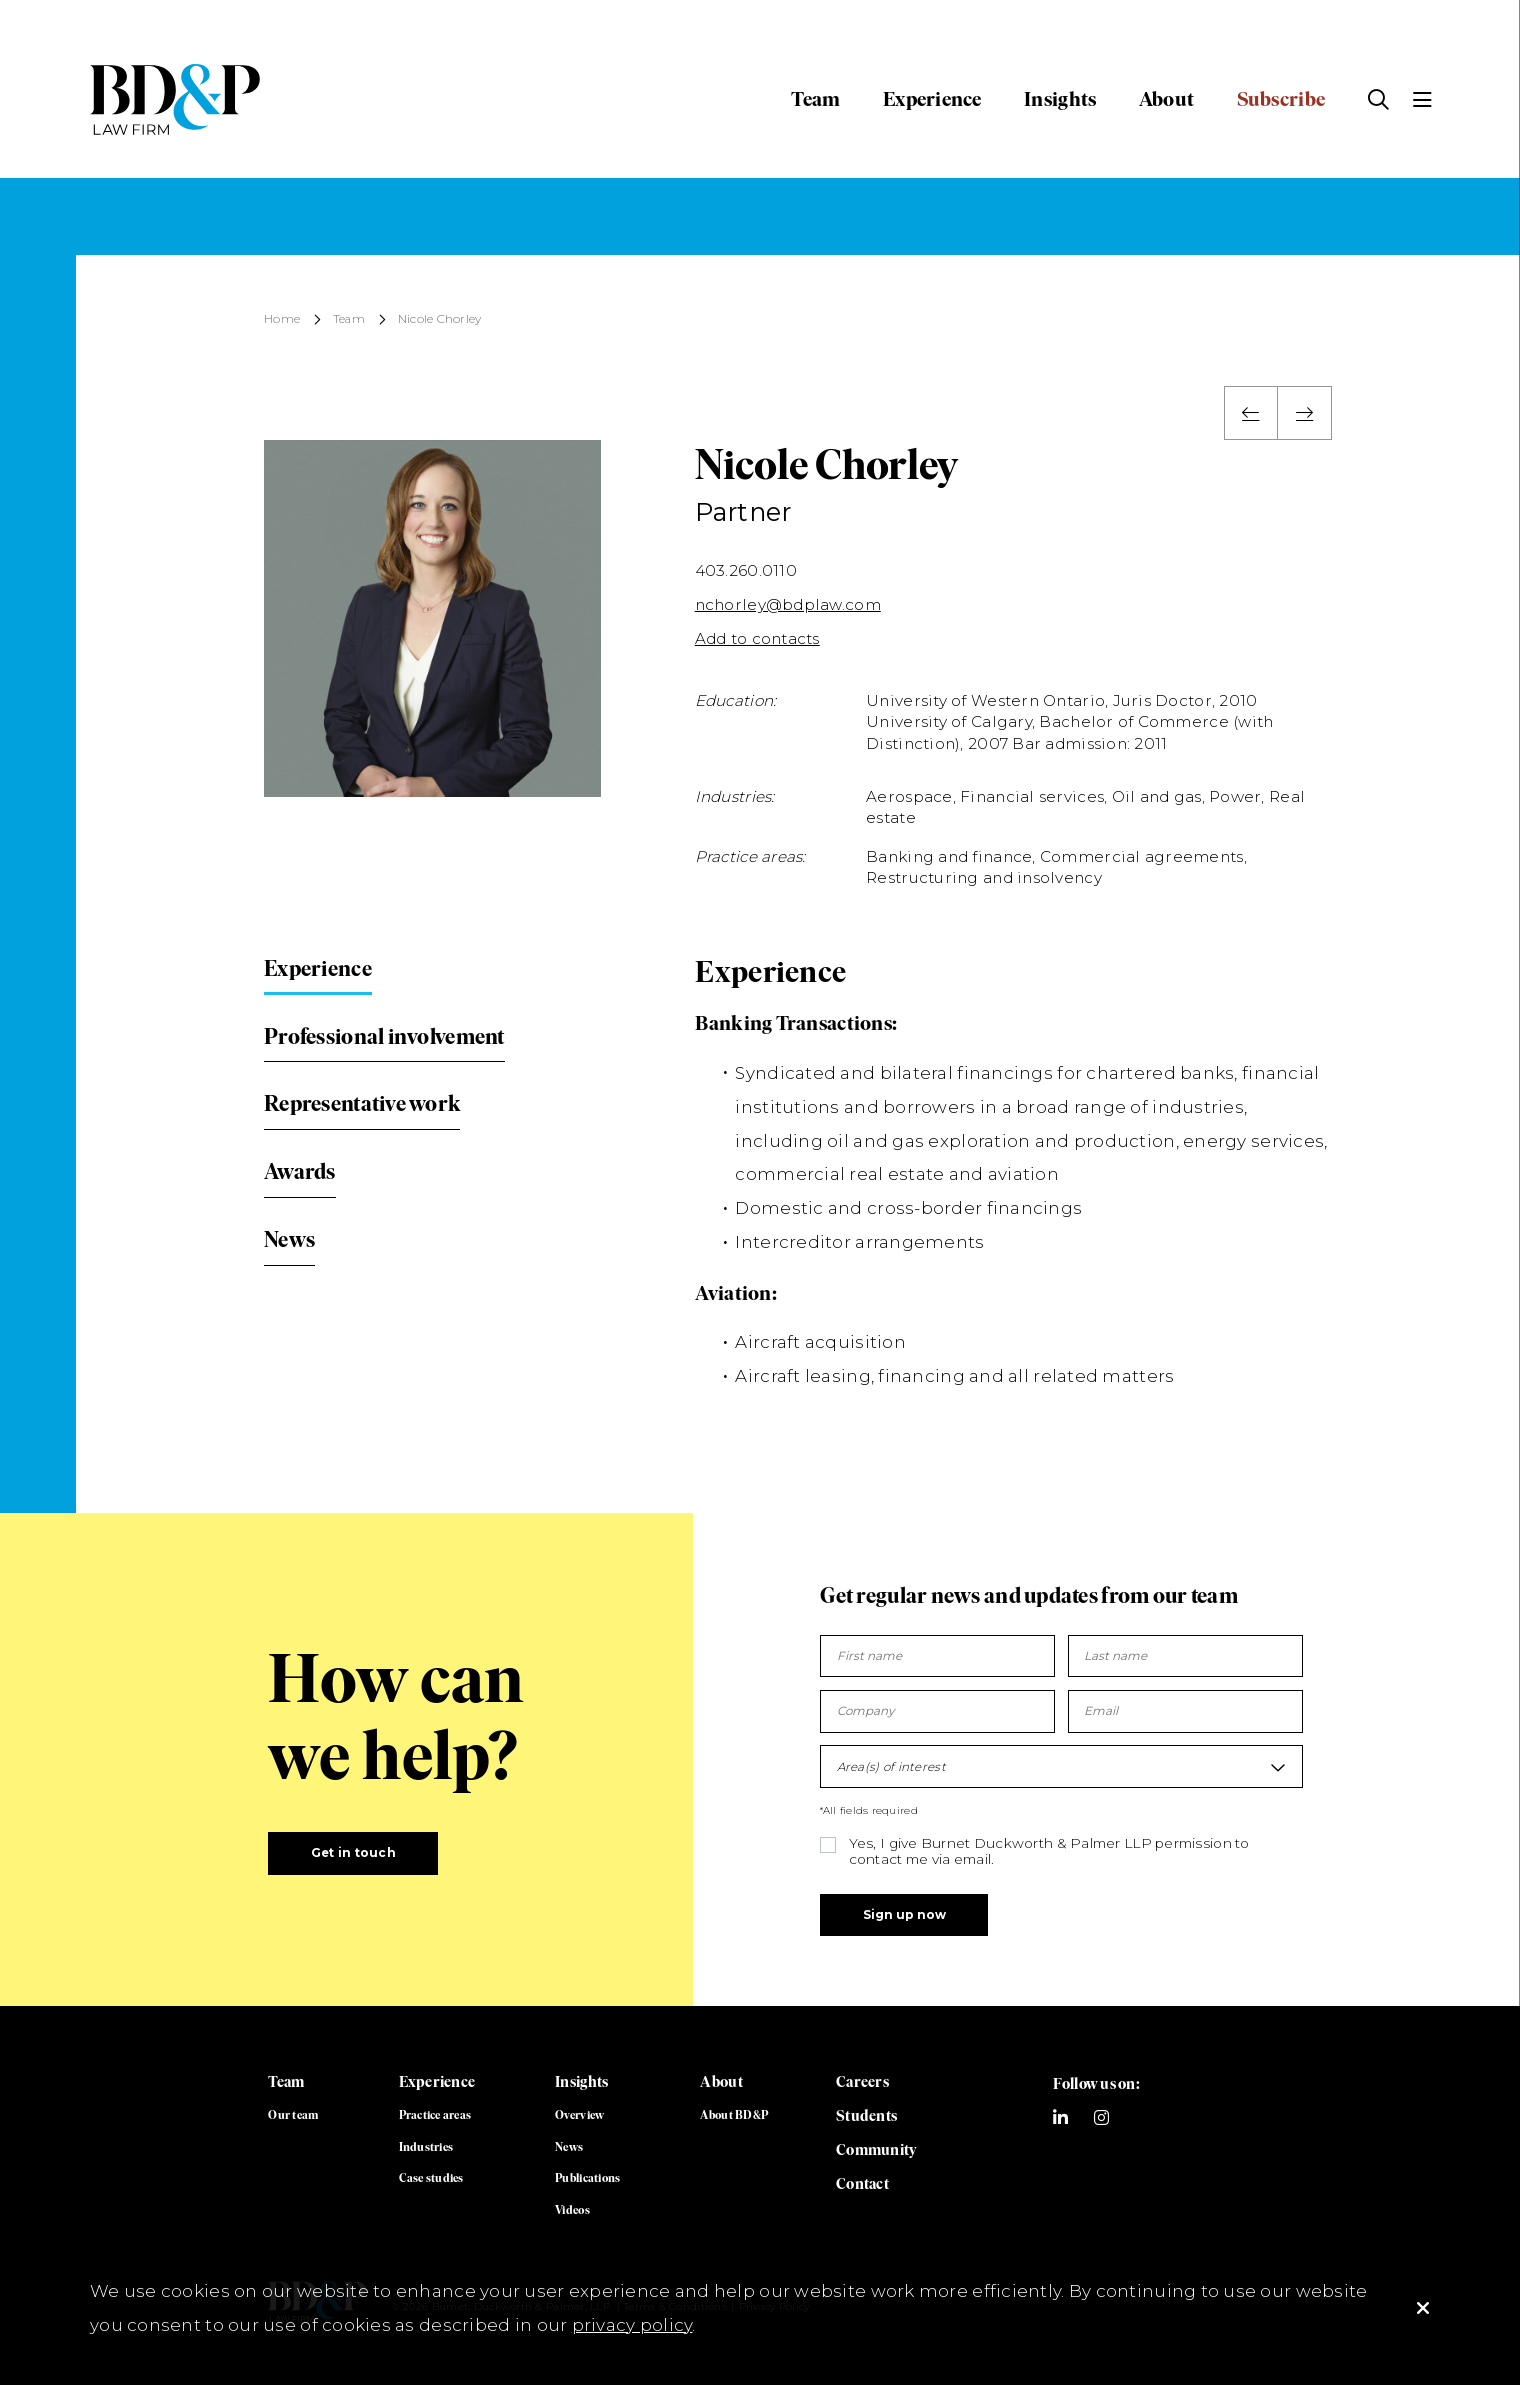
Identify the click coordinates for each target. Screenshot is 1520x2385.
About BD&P (734, 2115)
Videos (572, 2210)
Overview (579, 2115)
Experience (932, 99)
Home (282, 320)
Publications (587, 2178)
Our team (293, 2115)
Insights (1060, 99)
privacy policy (632, 2325)
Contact (862, 2183)
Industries (426, 2147)
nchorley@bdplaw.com (788, 604)
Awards (300, 1171)
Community (876, 2149)
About (1166, 99)
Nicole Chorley (440, 320)
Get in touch (353, 1853)
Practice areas (435, 2115)
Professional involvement (384, 1036)
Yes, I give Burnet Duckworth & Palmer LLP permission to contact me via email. (1049, 1851)
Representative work (362, 1103)
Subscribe (1281, 99)
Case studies (431, 2178)
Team (815, 99)
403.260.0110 (746, 570)
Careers (862, 2081)
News (289, 1239)
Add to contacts (757, 638)
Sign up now (904, 1915)
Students (866, 2115)
